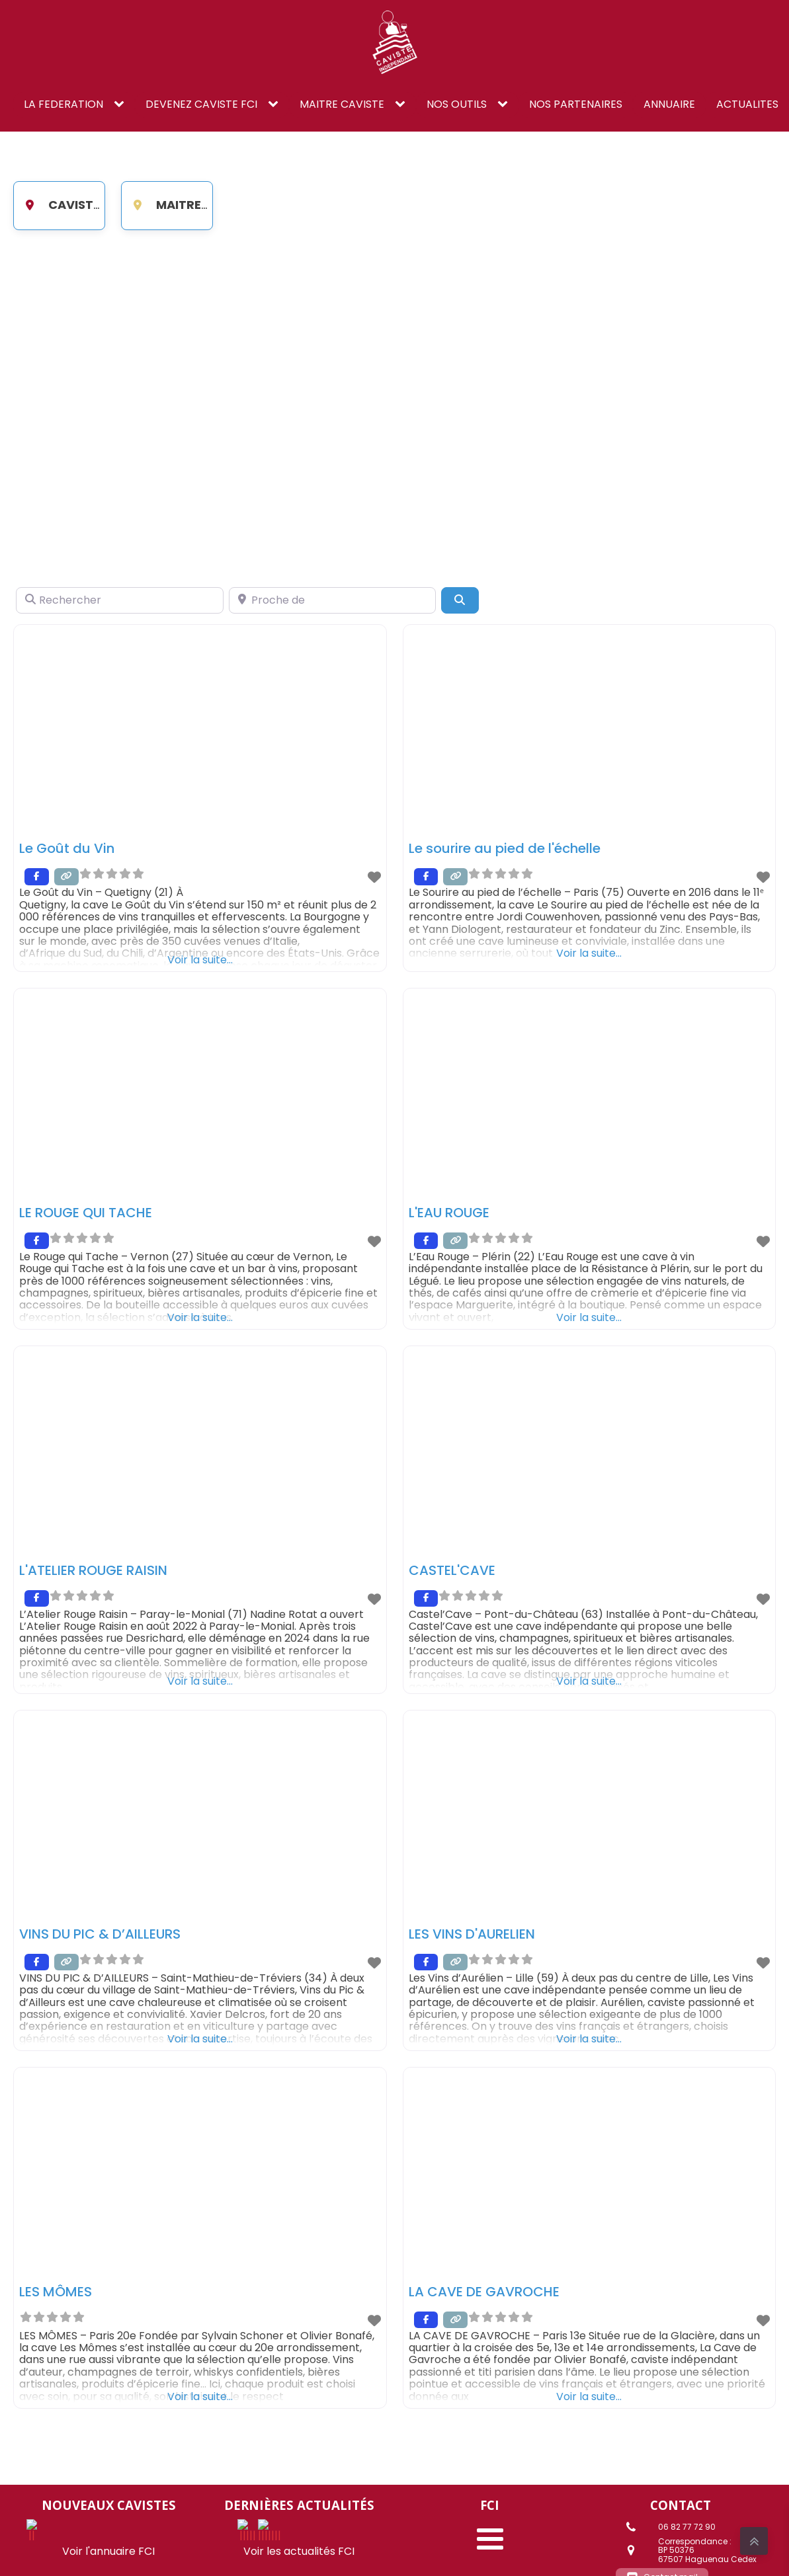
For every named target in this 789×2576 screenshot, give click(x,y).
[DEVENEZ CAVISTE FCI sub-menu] (276, 104)
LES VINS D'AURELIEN (472, 1934)
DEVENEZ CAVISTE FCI (201, 104)
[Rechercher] (120, 600)
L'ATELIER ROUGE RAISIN (93, 1570)
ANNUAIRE (669, 104)
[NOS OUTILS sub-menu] (505, 104)
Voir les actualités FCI (298, 2529)
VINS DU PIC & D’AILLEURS (100, 1934)
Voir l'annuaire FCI (108, 2529)
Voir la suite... (200, 959)
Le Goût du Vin (66, 848)
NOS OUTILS (457, 104)
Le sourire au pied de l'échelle (505, 848)
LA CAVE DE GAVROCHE (484, 2291)
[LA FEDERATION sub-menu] (122, 104)
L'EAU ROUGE (449, 1212)
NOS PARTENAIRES (575, 104)
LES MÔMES (55, 2291)
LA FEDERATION (63, 104)
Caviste (58, 204)
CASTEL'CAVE (452, 1570)
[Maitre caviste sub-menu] (403, 104)
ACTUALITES (747, 104)
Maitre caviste (342, 104)
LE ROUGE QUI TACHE (85, 1212)
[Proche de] (332, 600)
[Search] (459, 600)
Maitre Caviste (189, 204)
